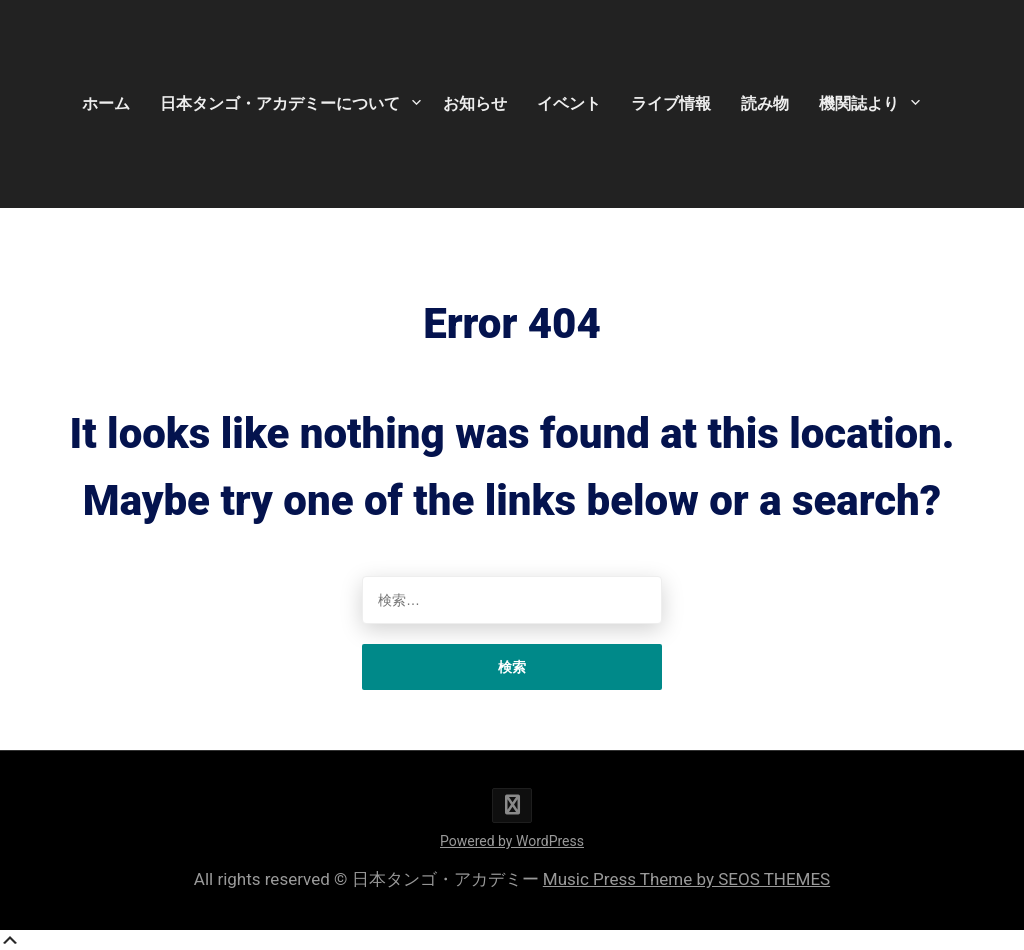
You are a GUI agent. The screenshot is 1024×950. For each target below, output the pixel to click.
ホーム (106, 103)
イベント (569, 103)
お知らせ (475, 103)
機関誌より (859, 103)
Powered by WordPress (512, 841)
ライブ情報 (671, 103)
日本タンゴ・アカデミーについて (280, 103)
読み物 (765, 103)
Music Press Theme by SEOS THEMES (686, 879)
